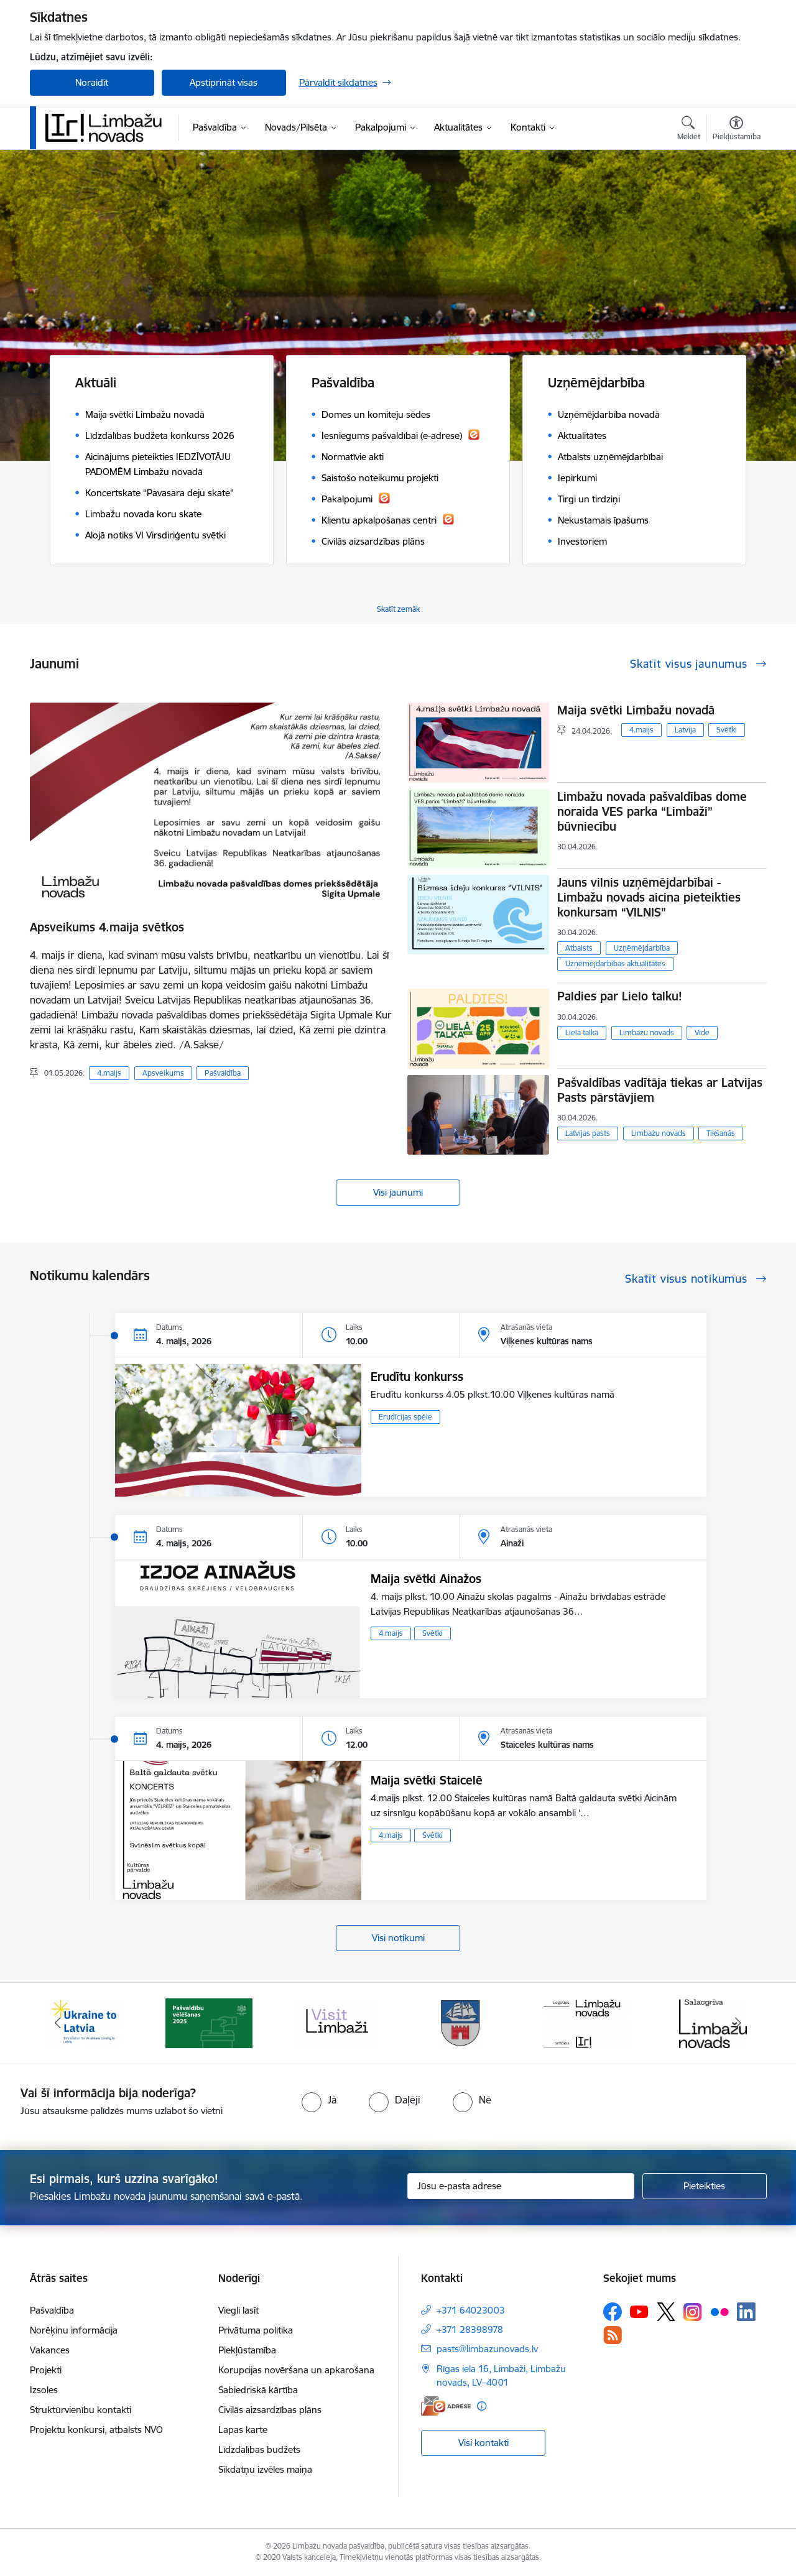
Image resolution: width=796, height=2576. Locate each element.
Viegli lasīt (238, 2310)
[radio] (319, 2099)
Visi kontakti (483, 2443)
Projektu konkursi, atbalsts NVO (96, 2429)
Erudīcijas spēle (405, 1416)
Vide (702, 1032)
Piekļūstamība (247, 2350)
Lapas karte (242, 2429)
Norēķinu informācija (74, 2330)
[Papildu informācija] (481, 2406)
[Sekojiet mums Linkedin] (746, 2311)
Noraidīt (91, 82)
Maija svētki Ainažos (426, 1578)
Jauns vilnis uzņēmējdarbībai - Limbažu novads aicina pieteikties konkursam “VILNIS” (649, 897)
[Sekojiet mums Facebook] (612, 2311)
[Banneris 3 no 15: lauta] (335, 2022)
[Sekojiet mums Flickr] (719, 2311)
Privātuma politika (255, 2330)
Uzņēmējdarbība (642, 948)
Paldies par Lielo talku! (619, 996)
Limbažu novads (646, 1032)
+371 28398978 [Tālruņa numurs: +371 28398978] (470, 2329)
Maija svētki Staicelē (427, 1780)
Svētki (726, 729)
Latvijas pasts (587, 1133)
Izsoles (44, 2390)
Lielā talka (581, 1032)
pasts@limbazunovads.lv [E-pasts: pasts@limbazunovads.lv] (487, 2349)
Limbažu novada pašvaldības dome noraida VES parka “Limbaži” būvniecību (652, 811)
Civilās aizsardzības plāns (270, 2410)
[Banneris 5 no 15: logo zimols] (587, 2022)
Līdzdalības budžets (259, 2449)
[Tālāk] (738, 2023)
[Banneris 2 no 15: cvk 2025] (208, 2022)
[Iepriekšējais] (58, 2023)
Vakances (50, 2350)
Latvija (685, 729)
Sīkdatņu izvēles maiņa (265, 2469)
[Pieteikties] (704, 2186)
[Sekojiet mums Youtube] (639, 2311)
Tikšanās (720, 1133)
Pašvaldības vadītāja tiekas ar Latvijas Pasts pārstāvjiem (659, 1090)
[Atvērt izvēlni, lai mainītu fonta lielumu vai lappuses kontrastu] (736, 130)
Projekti (46, 2370)
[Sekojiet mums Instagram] (692, 2312)
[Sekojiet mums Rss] (612, 2335)
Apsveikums (163, 1073)
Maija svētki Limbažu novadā (636, 710)
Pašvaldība (223, 1073)
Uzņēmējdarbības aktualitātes (615, 963)
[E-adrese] (446, 2406)
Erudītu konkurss (417, 1376)
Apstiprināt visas (223, 82)
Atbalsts (579, 948)
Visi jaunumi (398, 1192)
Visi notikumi (398, 1938)
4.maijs (109, 1073)
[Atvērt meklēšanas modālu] (688, 130)
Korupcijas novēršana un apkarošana (296, 2370)
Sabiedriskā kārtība (258, 2390)
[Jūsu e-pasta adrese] (520, 2186)
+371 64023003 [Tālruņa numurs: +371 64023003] (471, 2310)
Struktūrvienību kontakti (80, 2410)
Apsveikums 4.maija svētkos (107, 927)
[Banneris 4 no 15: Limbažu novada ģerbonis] (460, 2022)
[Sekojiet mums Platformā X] (666, 2311)
